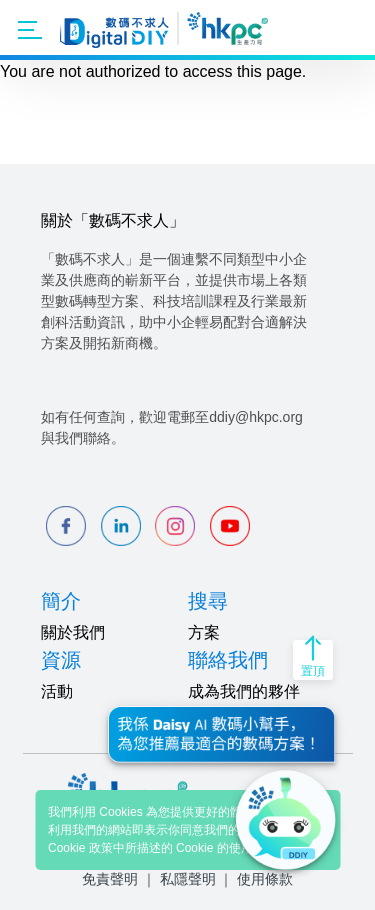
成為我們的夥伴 (244, 691)
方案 (204, 632)
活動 (57, 691)
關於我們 (73, 632)
